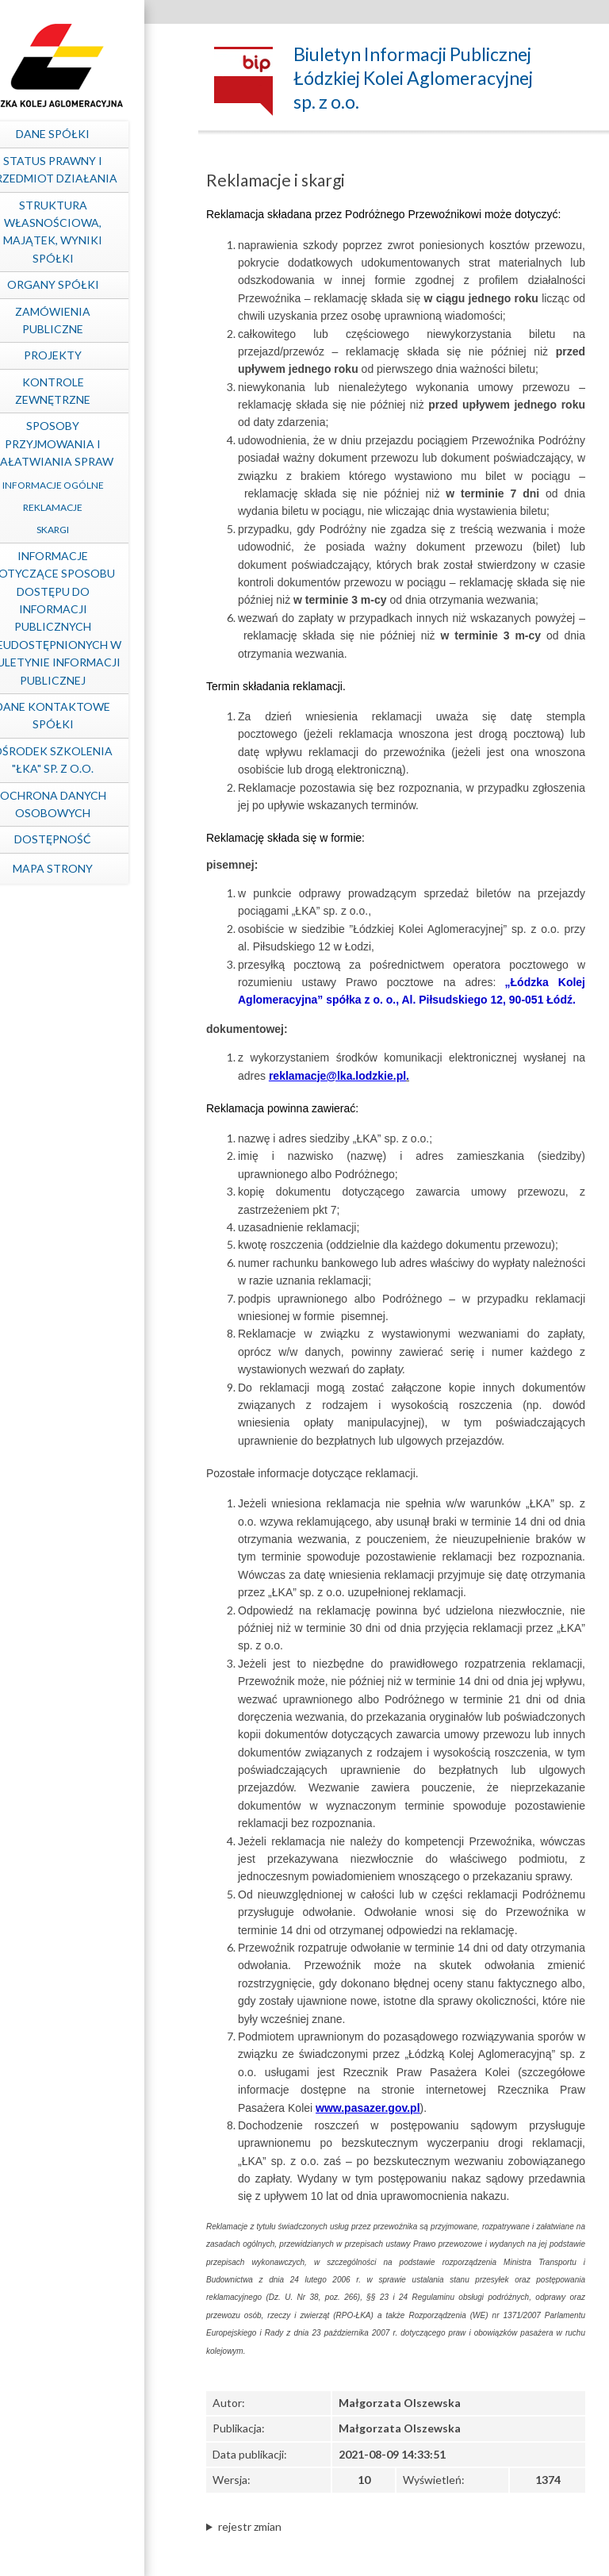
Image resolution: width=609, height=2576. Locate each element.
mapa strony (92, 868)
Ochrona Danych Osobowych (91, 804)
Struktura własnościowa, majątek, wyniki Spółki (91, 231)
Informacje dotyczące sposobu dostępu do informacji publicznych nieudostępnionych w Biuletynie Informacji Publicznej (91, 618)
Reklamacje (91, 507)
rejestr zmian (250, 2526)
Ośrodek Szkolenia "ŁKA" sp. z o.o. (91, 759)
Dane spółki (91, 133)
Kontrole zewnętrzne (91, 390)
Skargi (91, 530)
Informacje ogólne (91, 485)
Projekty (92, 355)
